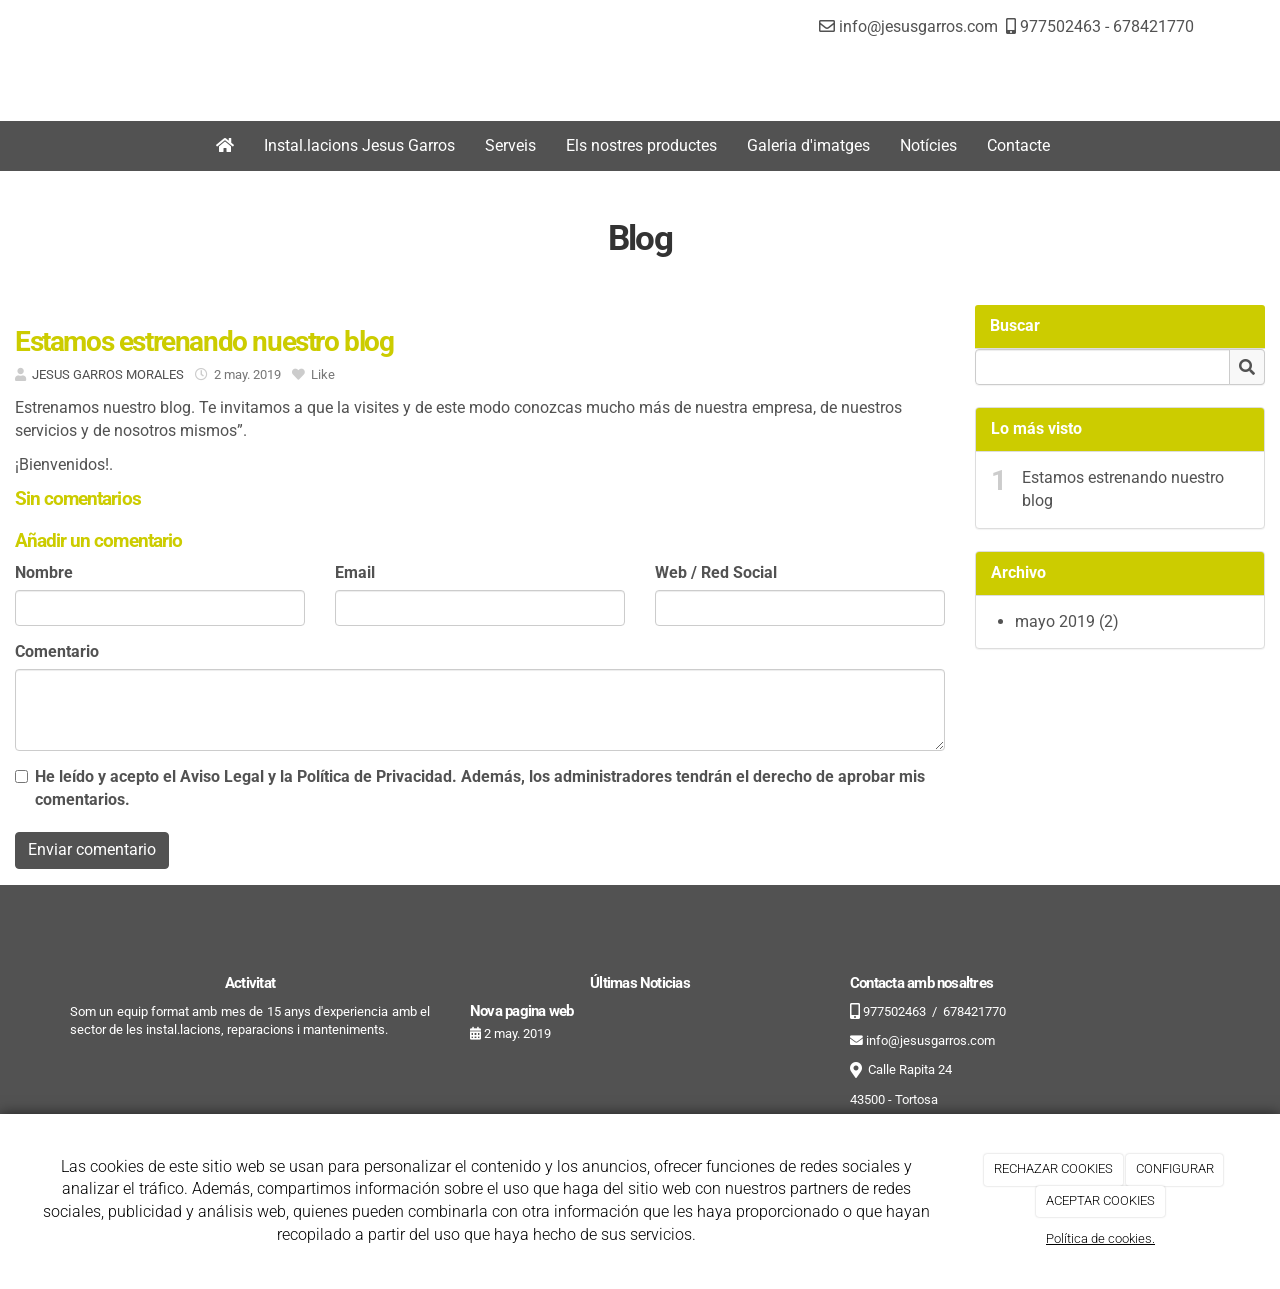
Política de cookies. (1100, 1238)
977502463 (1058, 26)
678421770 (1153, 26)
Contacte (1018, 145)
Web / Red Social (716, 572)
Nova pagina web (521, 1011)
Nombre (44, 572)
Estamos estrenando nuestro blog (1123, 489)
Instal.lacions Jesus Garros (359, 145)
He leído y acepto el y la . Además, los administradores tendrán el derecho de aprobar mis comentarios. (480, 788)
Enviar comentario (92, 849)
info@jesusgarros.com (918, 26)
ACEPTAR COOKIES (1100, 1200)
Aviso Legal (222, 776)
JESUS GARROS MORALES (108, 374)
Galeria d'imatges (808, 145)
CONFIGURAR (1175, 1168)
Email (355, 572)
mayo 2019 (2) (1067, 621)
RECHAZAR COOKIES (1053, 1168)
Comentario (57, 651)
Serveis (510, 145)
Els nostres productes (641, 145)
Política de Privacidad (374, 776)
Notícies (928, 145)
